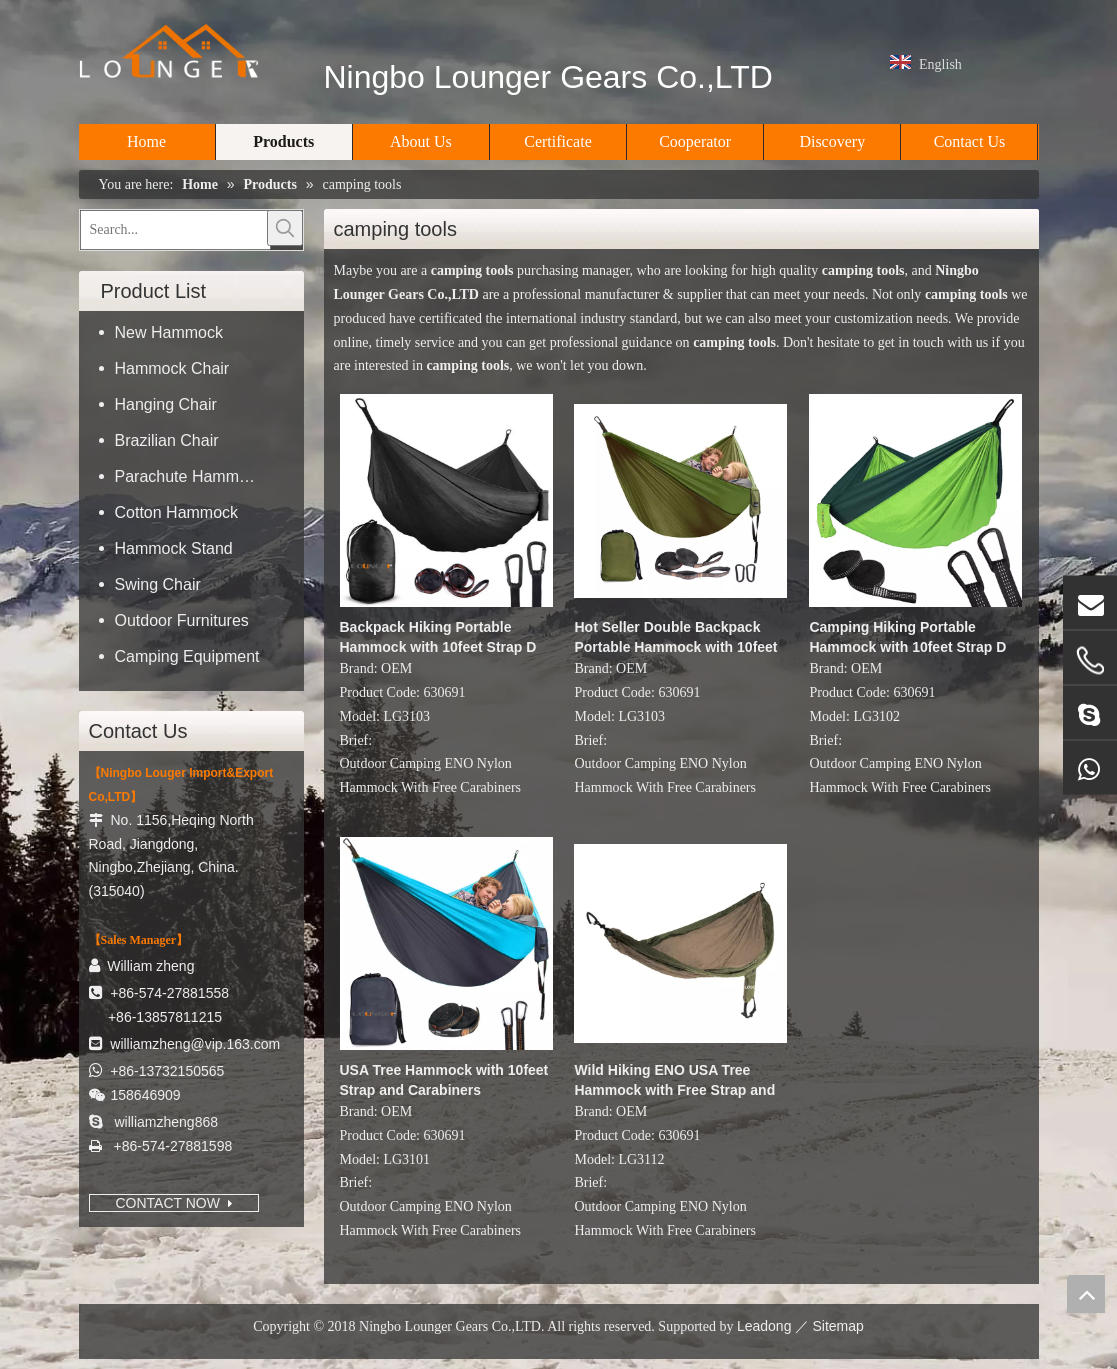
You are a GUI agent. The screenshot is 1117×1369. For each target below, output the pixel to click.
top (1086, 1294)
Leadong (764, 1326)
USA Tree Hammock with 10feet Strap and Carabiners (444, 1080)
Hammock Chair (172, 368)
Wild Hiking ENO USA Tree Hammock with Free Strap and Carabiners (674, 1081)
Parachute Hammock (189, 476)
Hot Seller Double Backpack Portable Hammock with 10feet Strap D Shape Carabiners (675, 638)
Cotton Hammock (177, 512)
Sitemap (837, 1326)
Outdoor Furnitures (182, 620)
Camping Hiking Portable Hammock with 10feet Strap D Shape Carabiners (907, 638)
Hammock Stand (174, 548)
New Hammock (169, 332)
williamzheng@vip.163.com (195, 1044)
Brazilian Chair (167, 440)
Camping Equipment (187, 656)
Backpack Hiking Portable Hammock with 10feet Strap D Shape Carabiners (438, 638)
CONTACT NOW (174, 1203)
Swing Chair (158, 584)
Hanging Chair (166, 404)
